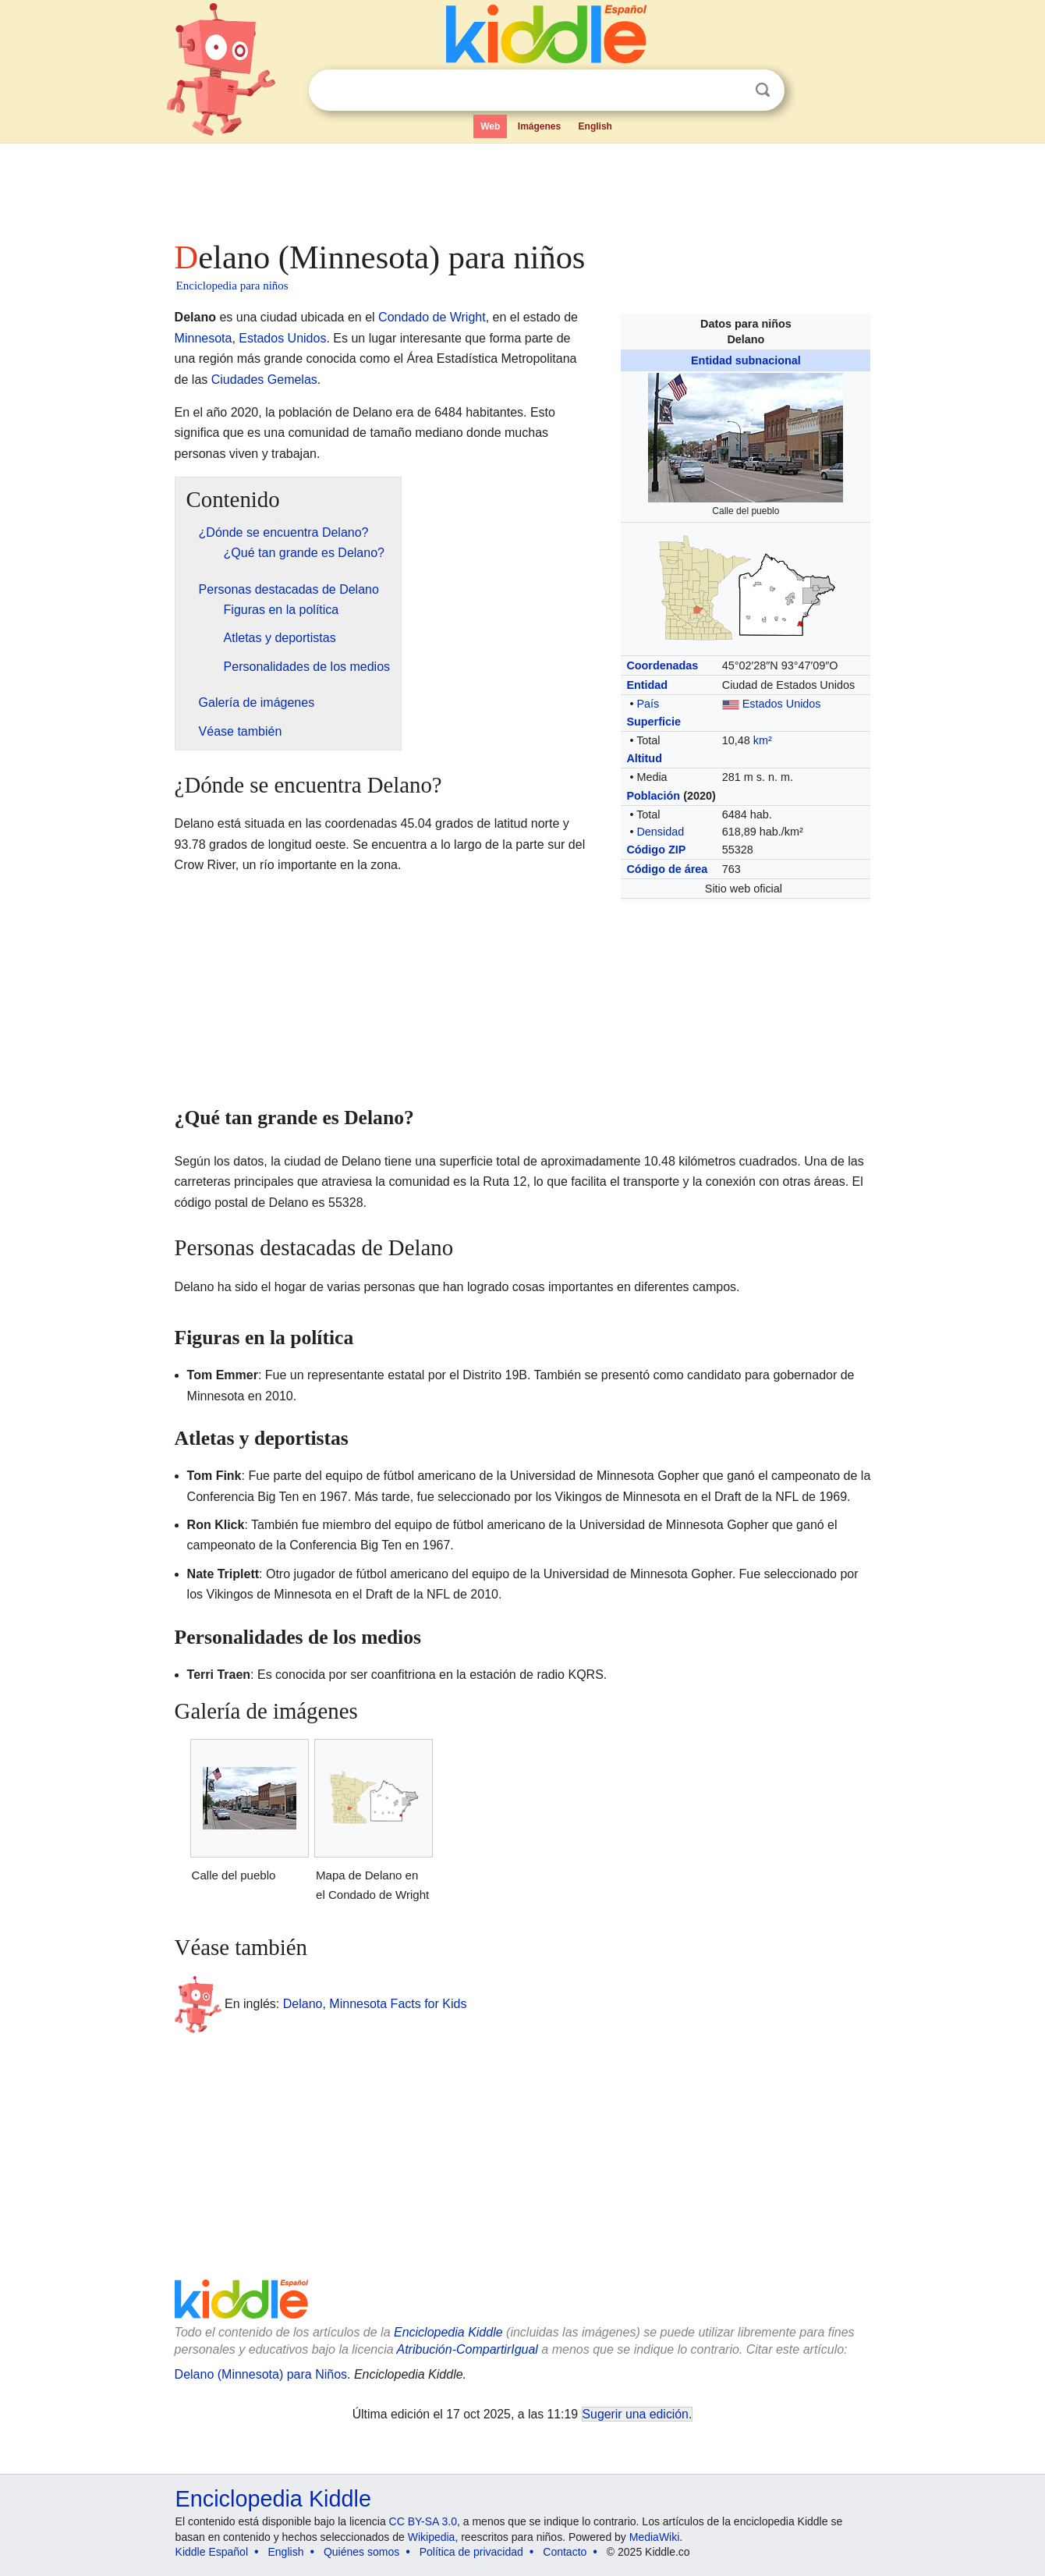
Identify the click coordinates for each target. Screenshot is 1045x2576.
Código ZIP (655, 849)
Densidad (660, 831)
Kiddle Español (211, 2552)
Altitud (644, 758)
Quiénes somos (361, 2552)
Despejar (730, 90)
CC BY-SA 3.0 (423, 2521)
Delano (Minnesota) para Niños (261, 2374)
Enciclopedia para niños (232, 285)
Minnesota (203, 338)
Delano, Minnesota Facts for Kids (375, 2003)
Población (653, 795)
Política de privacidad (471, 2552)
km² (762, 740)
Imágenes (539, 126)
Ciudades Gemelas (264, 379)
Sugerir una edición (636, 2414)
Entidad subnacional (746, 360)
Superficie (653, 721)
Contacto (564, 2552)
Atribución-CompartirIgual (467, 2349)
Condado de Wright (432, 317)
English (595, 126)
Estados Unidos (781, 703)
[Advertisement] (522, 187)
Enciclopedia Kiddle (448, 2332)
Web (490, 126)
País (647, 703)
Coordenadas (662, 665)
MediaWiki (654, 2537)
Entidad (647, 685)
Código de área (666, 869)
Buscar (762, 90)
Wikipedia (431, 2537)
